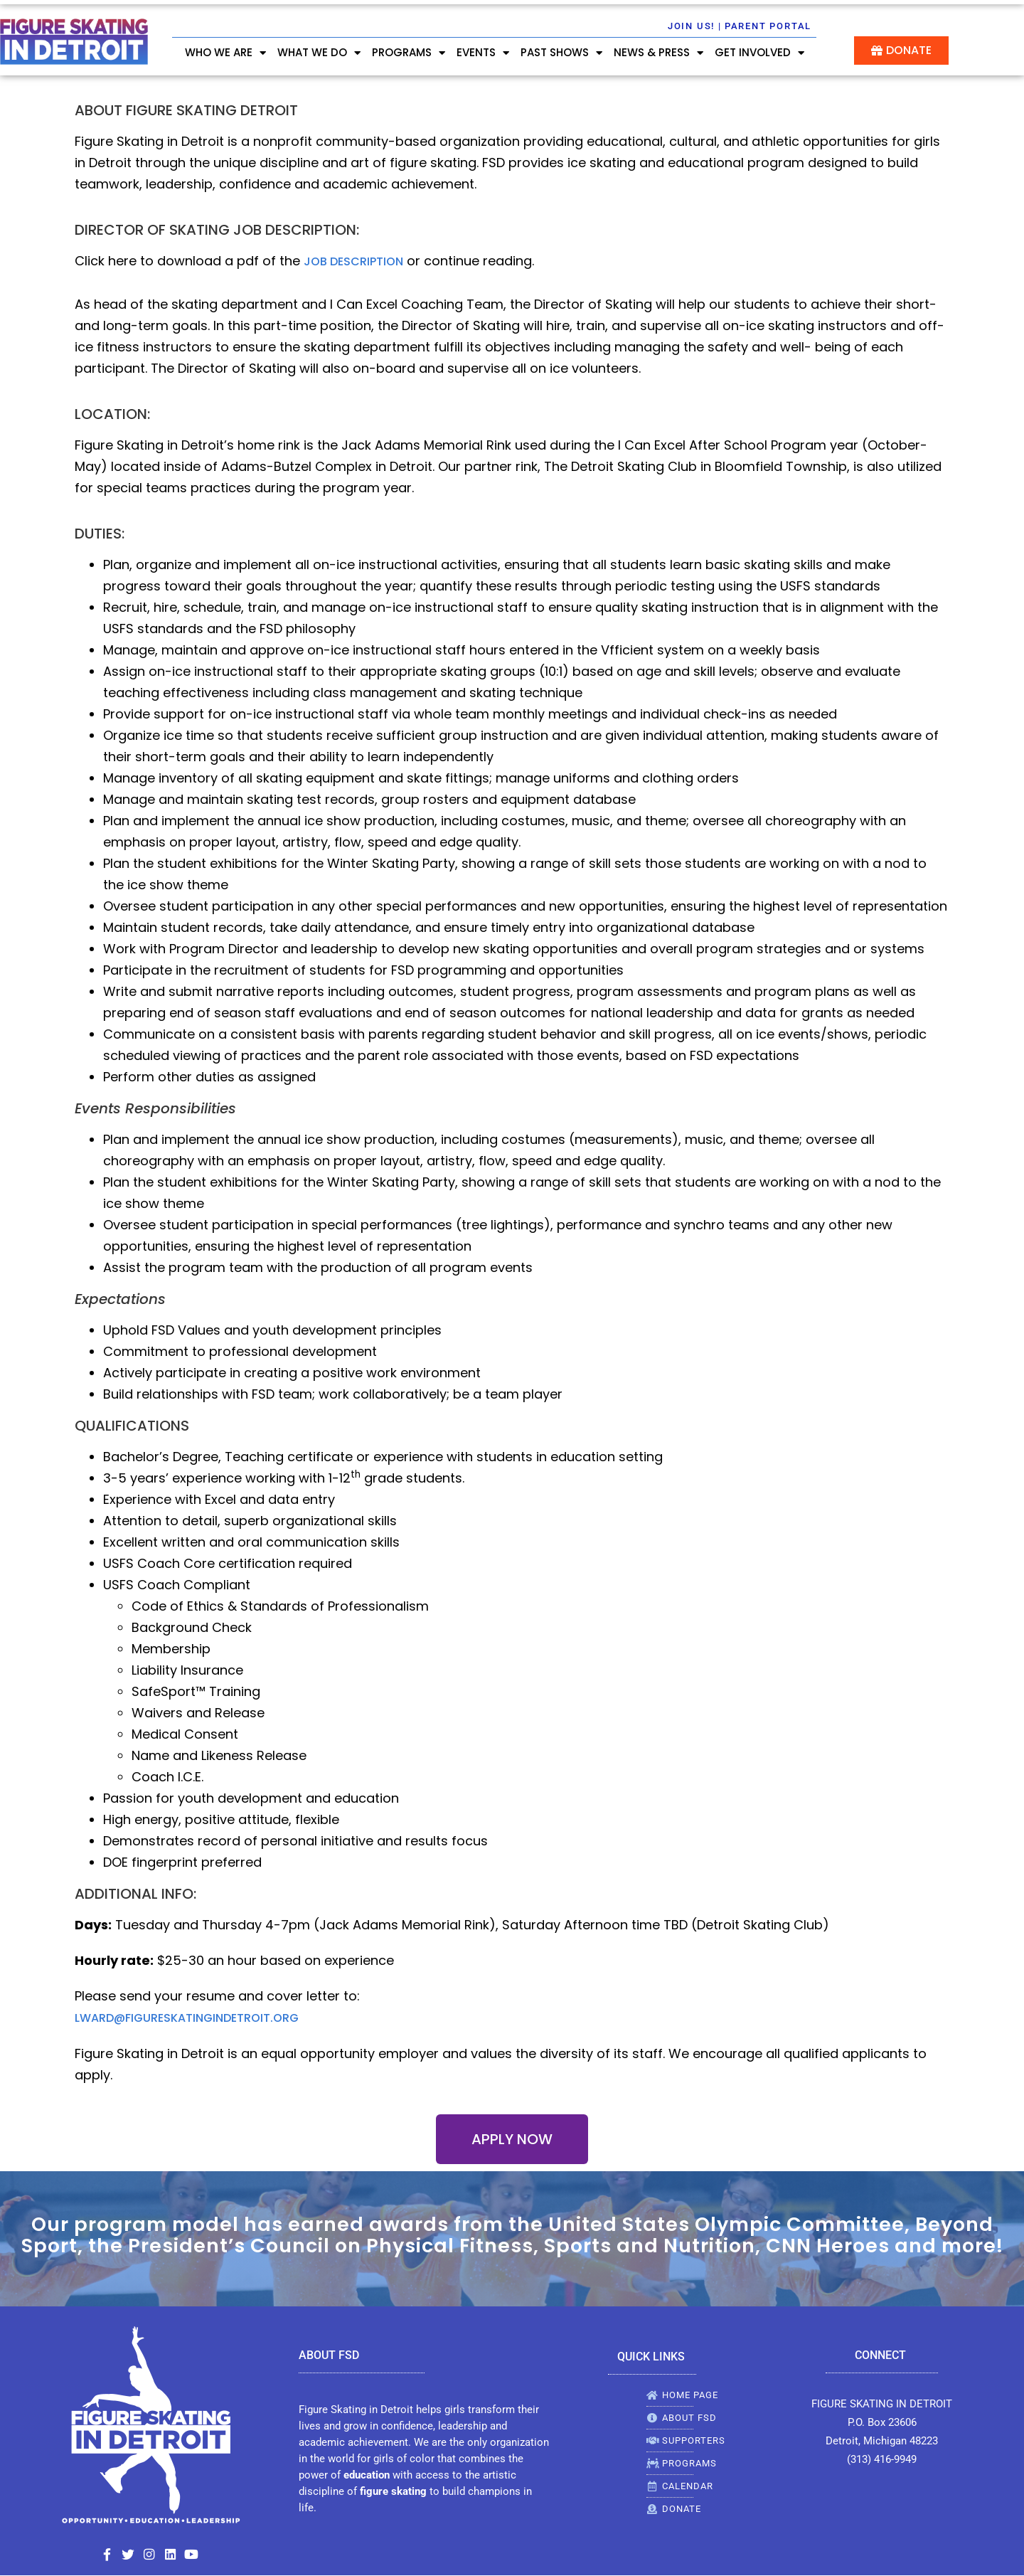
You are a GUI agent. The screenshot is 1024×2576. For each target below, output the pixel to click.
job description (353, 261)
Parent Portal (768, 26)
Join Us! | (695, 26)
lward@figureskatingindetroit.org (187, 2018)
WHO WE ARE (225, 53)
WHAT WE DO (319, 53)
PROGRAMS (408, 53)
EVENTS (483, 53)
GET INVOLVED (759, 53)
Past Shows (561, 53)
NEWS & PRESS (658, 53)
